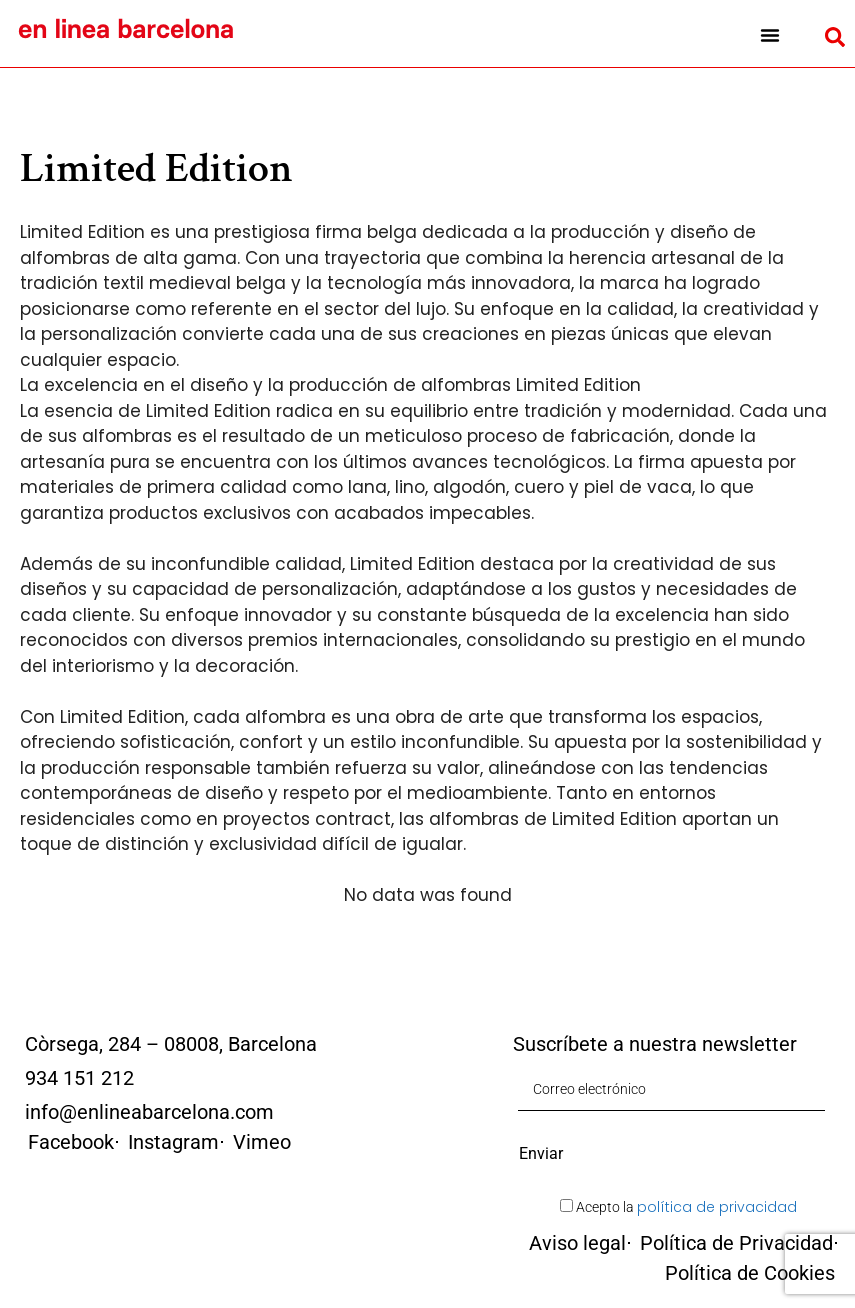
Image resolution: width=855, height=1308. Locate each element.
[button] (769, 35)
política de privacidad (717, 1207)
